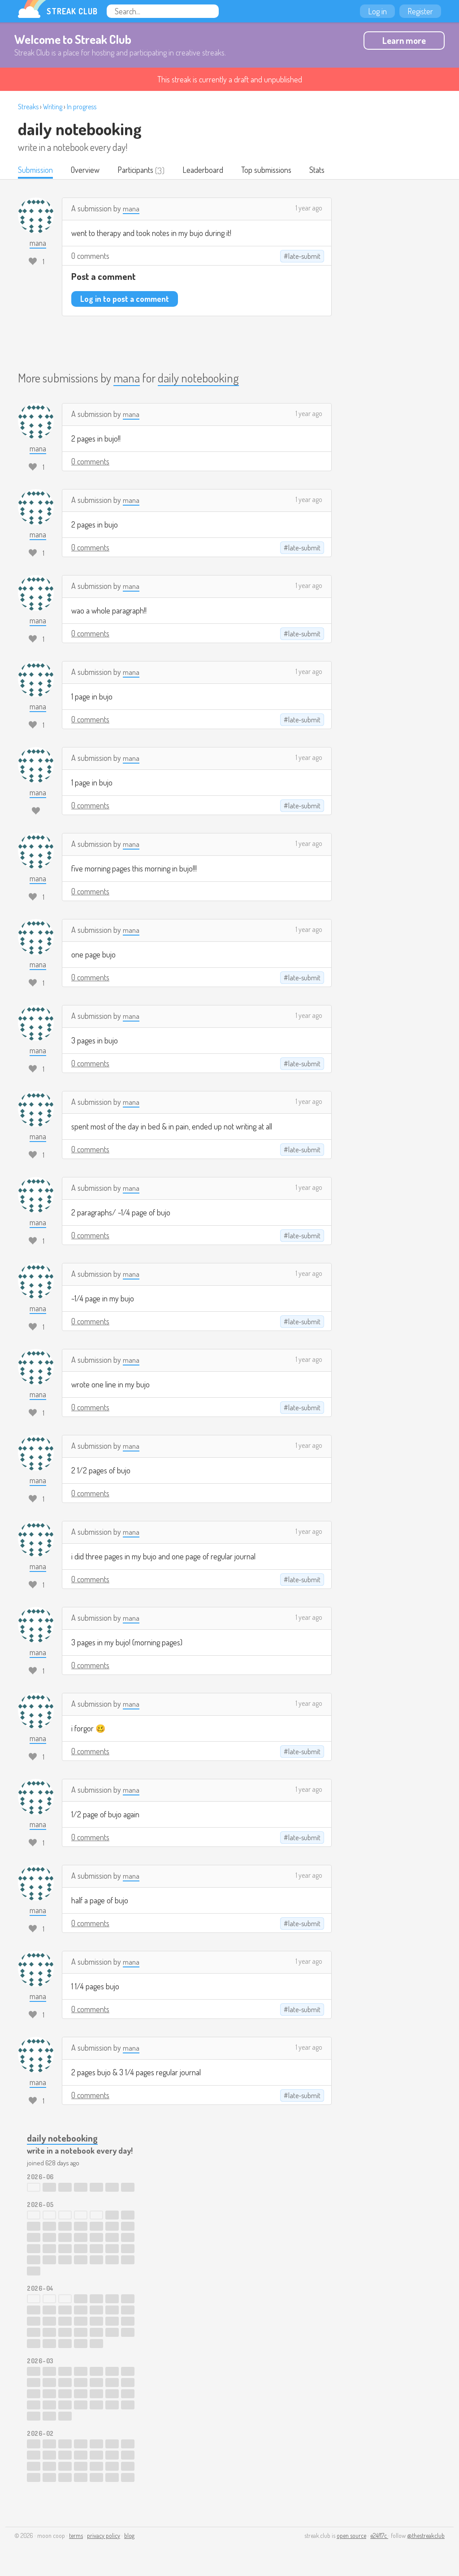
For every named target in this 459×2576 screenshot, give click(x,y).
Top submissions (274, 170)
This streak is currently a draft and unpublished (229, 79)
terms (76, 2536)
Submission (36, 170)
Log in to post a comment (124, 300)
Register (420, 11)
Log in (377, 11)
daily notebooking (79, 128)
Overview (88, 170)
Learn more (404, 40)
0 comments (90, 257)
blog (129, 2536)
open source (351, 2536)
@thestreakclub (426, 2536)
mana (131, 209)
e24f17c (379, 2536)
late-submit (304, 257)
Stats (327, 170)
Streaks (28, 106)
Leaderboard (209, 170)
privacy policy (103, 2536)
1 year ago (308, 208)
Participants (140, 170)
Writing (52, 106)
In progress (81, 106)
